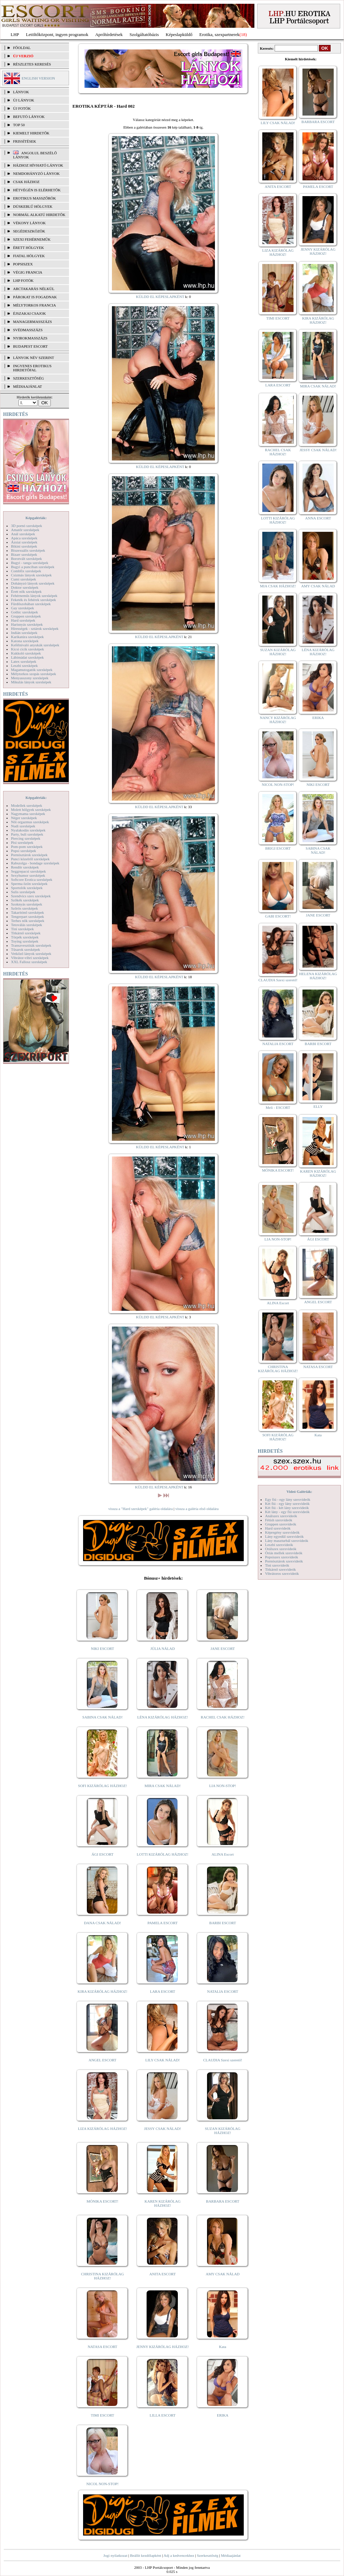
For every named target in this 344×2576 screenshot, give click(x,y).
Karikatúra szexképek (27, 637)
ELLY (318, 1106)
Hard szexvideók (277, 1528)
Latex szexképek (23, 661)
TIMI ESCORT (102, 2415)
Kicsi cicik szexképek (27, 649)
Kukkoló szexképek (26, 653)
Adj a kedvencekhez (179, 2555)
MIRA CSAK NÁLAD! (163, 1786)
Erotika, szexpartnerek (219, 34)
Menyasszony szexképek (29, 678)
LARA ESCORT (162, 1991)
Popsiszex (23, 264)
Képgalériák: (36, 518)
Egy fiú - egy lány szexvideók (287, 1499)
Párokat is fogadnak (35, 297)
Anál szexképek (23, 534)
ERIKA (223, 2415)
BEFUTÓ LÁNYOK (29, 117)
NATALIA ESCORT (222, 1991)
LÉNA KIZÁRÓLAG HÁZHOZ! (162, 1717)
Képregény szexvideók (282, 1532)
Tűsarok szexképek (25, 949)
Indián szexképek (24, 633)
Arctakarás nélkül (33, 289)
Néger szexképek (24, 818)
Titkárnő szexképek (26, 933)
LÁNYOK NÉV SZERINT (33, 358)
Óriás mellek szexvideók (283, 1553)
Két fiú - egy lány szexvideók (287, 1503)
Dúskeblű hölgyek (33, 206)
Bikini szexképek (24, 546)
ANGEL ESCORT (102, 2060)
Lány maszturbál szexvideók (286, 1540)
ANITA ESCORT (162, 2274)
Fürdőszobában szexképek (31, 604)
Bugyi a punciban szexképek (32, 567)
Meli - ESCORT (278, 1107)
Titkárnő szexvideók (280, 1569)
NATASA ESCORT (102, 2347)
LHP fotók (23, 280)
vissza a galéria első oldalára (197, 1509)
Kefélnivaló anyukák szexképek (35, 645)
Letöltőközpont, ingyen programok (57, 34)
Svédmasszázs (28, 330)
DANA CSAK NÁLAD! (102, 1923)
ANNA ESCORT (318, 518)
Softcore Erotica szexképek (31, 879)
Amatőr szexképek (25, 530)
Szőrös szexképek (24, 908)
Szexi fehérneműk (31, 239)
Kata (222, 2347)
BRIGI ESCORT (277, 848)
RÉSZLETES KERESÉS (32, 64)
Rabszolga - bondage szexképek (35, 863)
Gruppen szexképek (26, 616)
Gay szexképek (22, 608)
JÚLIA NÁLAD (162, 1648)
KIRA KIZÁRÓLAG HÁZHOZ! (102, 1991)
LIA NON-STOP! (222, 1786)
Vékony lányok (29, 223)
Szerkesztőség (207, 2555)
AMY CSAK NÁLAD (223, 2274)
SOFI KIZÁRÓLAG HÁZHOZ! (102, 1786)
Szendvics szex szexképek (30, 896)
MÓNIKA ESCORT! (102, 2201)
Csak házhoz (26, 182)
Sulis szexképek (23, 892)
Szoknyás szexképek (26, 904)
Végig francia (27, 272)
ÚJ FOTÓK (22, 108)
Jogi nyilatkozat (115, 2555)
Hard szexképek (23, 620)
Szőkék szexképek (25, 900)
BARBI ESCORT (222, 1923)
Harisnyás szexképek (27, 624)
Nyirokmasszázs (30, 338)
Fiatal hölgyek (29, 256)
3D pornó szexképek (26, 526)
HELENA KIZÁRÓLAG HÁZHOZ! (318, 976)
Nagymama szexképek (28, 814)
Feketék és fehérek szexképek (33, 600)
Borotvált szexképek (26, 558)
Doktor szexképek (24, 587)
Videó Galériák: (299, 1491)
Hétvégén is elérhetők (37, 190)
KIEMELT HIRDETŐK (31, 133)
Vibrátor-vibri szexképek (29, 958)
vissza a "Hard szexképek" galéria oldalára (140, 1509)
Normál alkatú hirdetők (39, 215)
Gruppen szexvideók (280, 1524)
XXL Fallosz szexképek (29, 962)
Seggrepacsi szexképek (28, 871)
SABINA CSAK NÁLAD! (102, 1717)
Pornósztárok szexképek (29, 855)
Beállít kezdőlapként (145, 2555)
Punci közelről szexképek (30, 859)
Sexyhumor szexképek (28, 875)
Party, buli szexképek (27, 834)
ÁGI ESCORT (103, 1854)
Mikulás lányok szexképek (31, 682)
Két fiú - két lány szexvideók (287, 1508)
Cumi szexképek (23, 579)
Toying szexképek (24, 941)
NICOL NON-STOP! (103, 2484)
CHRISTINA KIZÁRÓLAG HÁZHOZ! (102, 2276)
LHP (15, 34)
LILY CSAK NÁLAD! (162, 2060)
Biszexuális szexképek (28, 550)
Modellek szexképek (26, 805)
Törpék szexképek (24, 937)
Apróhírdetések (109, 34)
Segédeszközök (29, 231)
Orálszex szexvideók (280, 1549)
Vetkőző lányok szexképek (31, 953)
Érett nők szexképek (26, 591)
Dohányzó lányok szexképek (32, 583)
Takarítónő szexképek (27, 912)
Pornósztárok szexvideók (284, 1561)
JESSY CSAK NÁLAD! (162, 2128)
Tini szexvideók (277, 1565)
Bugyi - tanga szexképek (29, 563)
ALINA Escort (222, 1854)
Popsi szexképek (23, 851)
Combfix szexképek (26, 571)
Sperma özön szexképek (29, 884)
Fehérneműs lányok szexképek (34, 596)
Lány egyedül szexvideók (284, 1536)
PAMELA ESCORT (163, 1923)
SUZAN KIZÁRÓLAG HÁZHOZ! (223, 2130)
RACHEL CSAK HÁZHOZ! (222, 1717)
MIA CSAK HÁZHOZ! (278, 586)
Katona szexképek (24, 641)
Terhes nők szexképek (27, 921)
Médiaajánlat (230, 2555)
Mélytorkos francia (34, 305)
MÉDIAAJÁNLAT (27, 386)
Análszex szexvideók (281, 1516)
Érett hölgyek (28, 247)
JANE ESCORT (222, 1648)
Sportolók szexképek (27, 888)
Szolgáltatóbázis (144, 34)
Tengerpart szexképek (27, 916)
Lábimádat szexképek (27, 657)
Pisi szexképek (22, 842)
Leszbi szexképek (24, 665)
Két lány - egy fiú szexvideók (287, 1512)
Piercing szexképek (25, 838)
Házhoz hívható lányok (38, 165)
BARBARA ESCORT (222, 2201)
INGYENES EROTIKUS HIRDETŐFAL (32, 368)
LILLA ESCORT (162, 2415)
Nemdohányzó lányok (36, 173)
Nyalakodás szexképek (28, 830)
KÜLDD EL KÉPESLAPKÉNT (160, 297)
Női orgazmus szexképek (30, 822)
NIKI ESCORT (102, 1648)
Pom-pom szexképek (27, 846)
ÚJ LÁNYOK (23, 100)
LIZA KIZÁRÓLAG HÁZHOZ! (102, 2128)
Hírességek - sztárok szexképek (34, 628)
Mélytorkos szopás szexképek (33, 674)
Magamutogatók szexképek (32, 670)
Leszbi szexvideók (279, 1545)
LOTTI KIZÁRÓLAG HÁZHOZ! (162, 1854)
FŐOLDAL (22, 48)
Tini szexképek (22, 929)
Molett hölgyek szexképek (31, 809)
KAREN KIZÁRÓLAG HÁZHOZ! (163, 2203)
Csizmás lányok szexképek (31, 575)
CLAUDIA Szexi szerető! (222, 2060)
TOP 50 (19, 125)
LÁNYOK (21, 92)
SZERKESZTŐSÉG (28, 378)
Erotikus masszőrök (34, 198)
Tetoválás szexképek (26, 925)
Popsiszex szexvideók (281, 1557)
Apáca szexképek (24, 538)
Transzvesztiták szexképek (31, 945)
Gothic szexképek (24, 612)
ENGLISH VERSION (38, 78)
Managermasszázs (32, 322)
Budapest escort (30, 346)
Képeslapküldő (179, 34)
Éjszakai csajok (29, 313)
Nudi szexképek (23, 826)
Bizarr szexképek (24, 554)
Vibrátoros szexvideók (282, 1573)
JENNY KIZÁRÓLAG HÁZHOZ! (162, 2347)
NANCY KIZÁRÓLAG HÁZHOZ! (278, 720)
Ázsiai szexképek (24, 542)
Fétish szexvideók (278, 1520)
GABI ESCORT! (278, 916)
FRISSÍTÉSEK (24, 141)
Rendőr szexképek (25, 867)
